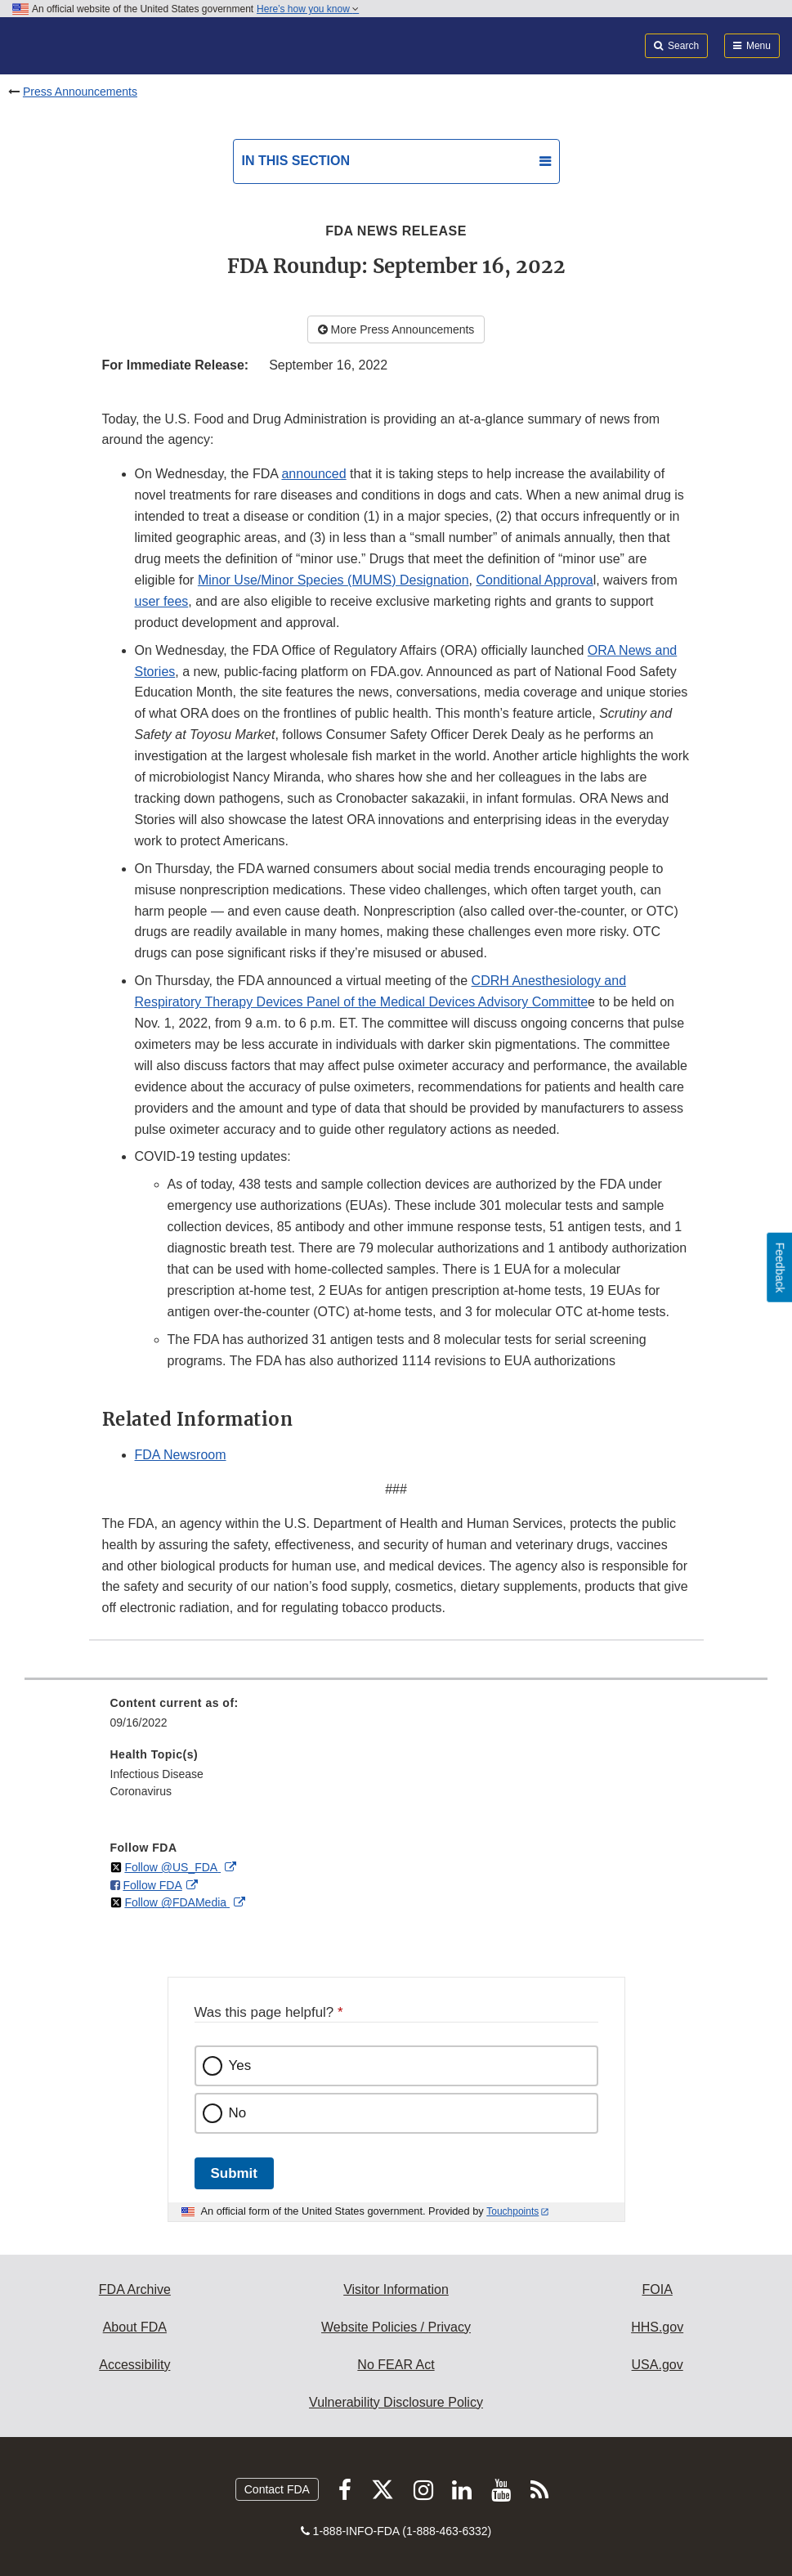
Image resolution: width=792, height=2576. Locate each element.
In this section (296, 161)
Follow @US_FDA (172, 1867)
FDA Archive (135, 2289)
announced (313, 474)
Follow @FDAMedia (177, 1902)
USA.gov (657, 2365)
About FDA (135, 2327)
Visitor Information (396, 2289)
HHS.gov (657, 2327)
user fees (162, 601)
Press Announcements (80, 91)
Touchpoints (512, 2211)
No (238, 2113)
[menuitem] (396, 1718)
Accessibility (134, 2365)
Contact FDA (277, 2489)
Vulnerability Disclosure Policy (396, 2402)
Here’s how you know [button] (308, 9)
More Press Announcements (396, 329)
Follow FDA (152, 1885)
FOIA (657, 2289)
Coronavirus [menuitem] (141, 1791)
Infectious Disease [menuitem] (157, 1774)
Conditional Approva (534, 580)
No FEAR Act (395, 2365)
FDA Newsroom (180, 1455)
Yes (240, 2065)
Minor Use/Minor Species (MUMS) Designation (333, 580)
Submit (234, 2173)
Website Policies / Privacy (396, 2327)
